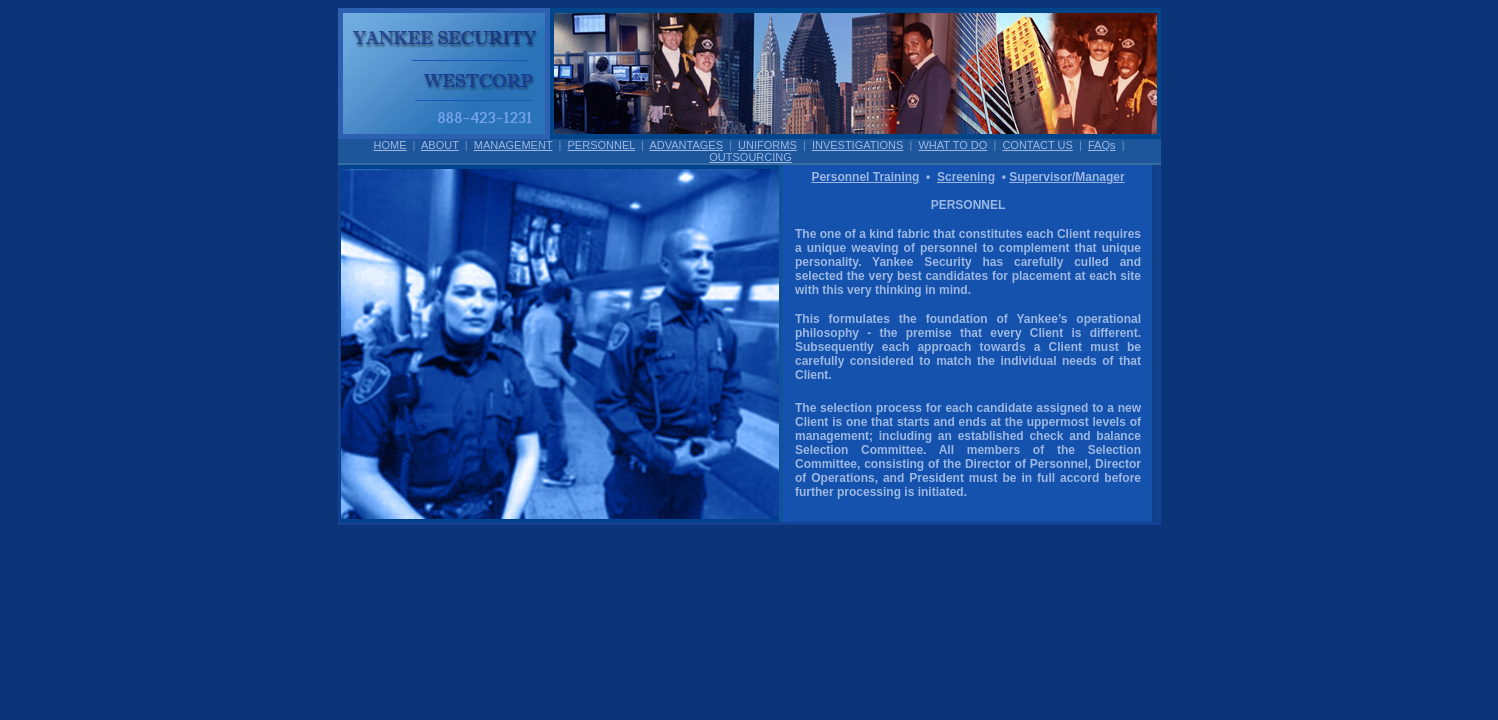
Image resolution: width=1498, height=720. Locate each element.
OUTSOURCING (750, 157)
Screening (966, 177)
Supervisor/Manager (1066, 177)
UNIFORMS (767, 145)
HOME (390, 145)
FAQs (1102, 145)
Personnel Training (865, 177)
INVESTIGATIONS (857, 145)
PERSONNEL (601, 145)
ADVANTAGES (686, 145)
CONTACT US (1037, 145)
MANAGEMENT (513, 145)
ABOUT (440, 145)
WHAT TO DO (952, 145)
